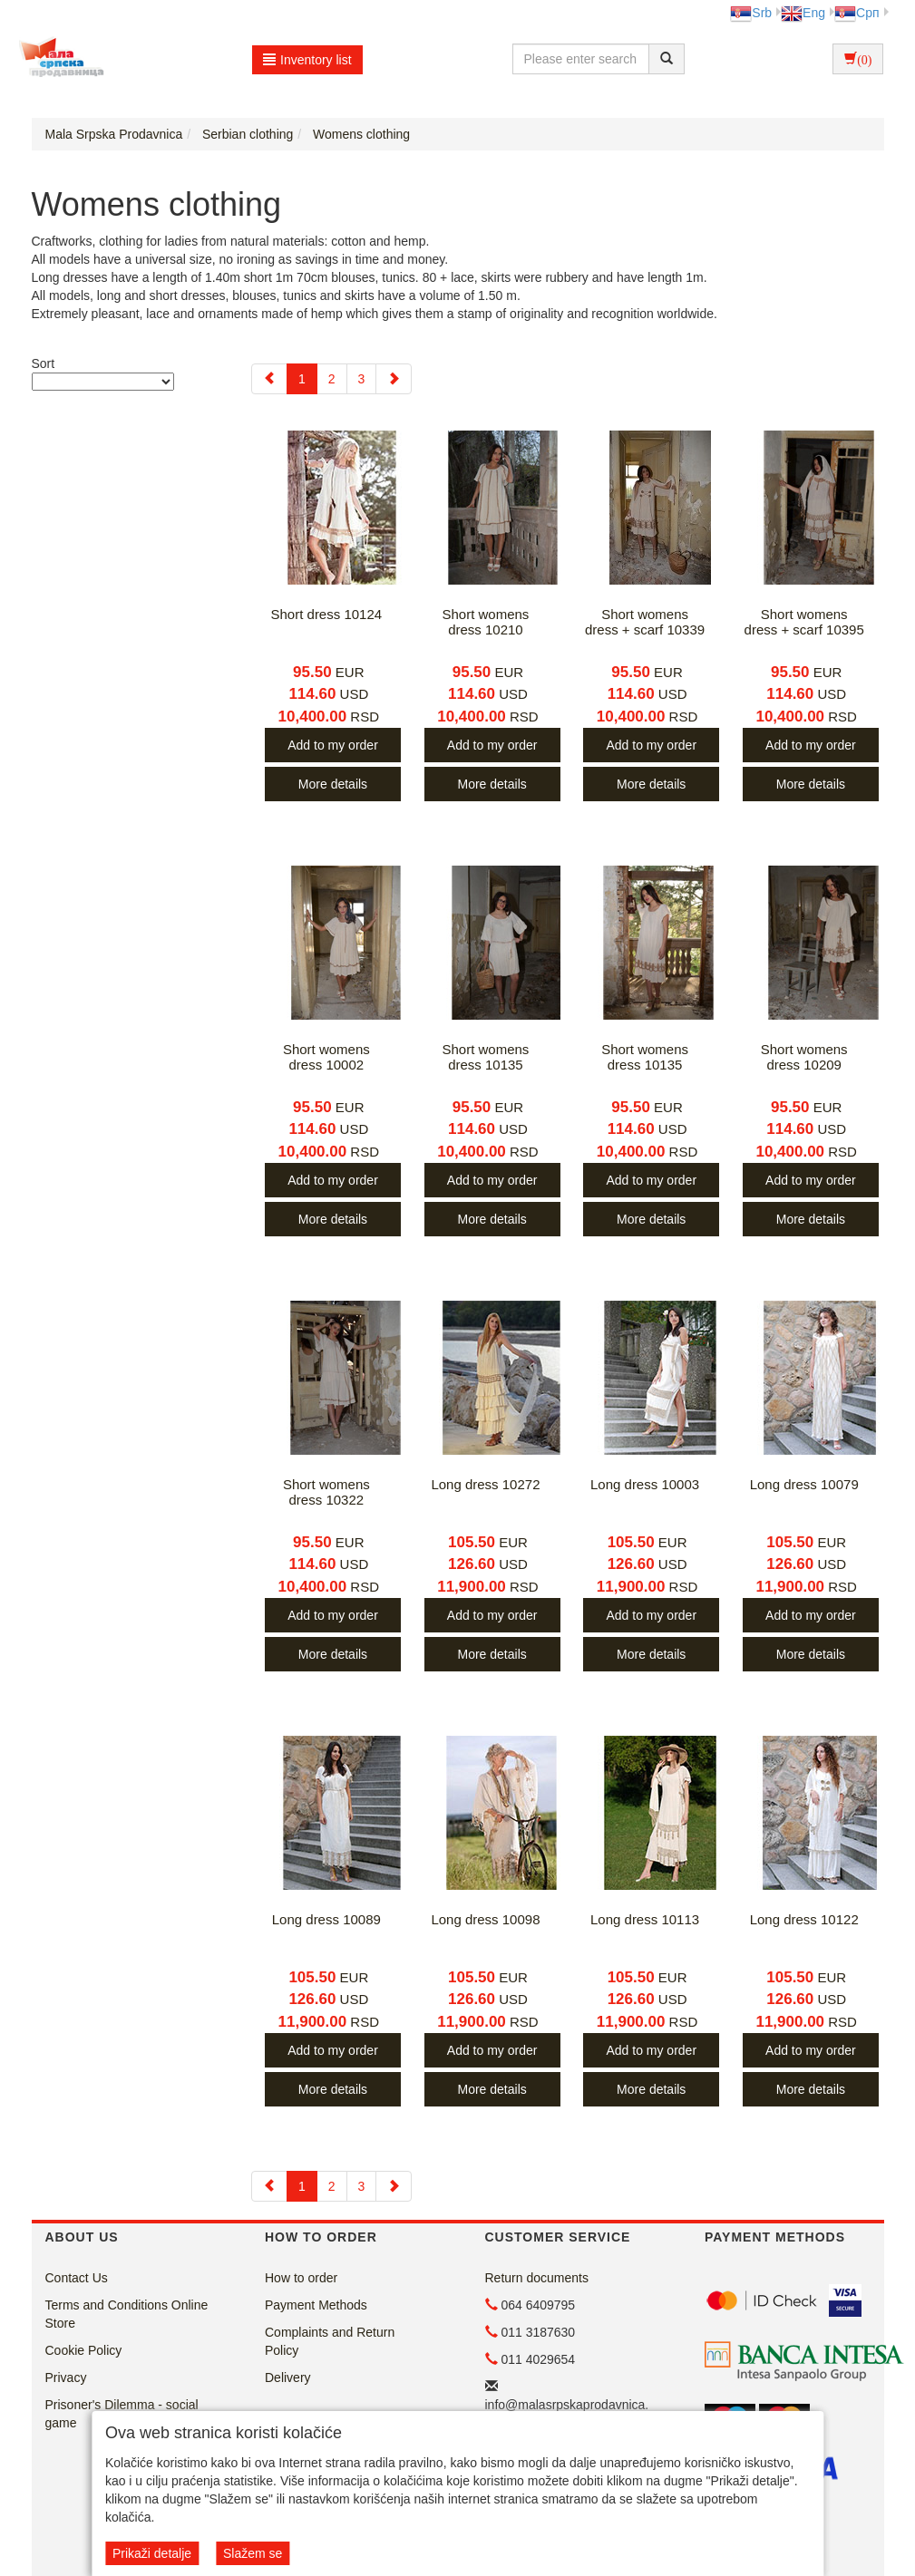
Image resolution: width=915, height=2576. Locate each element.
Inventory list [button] (307, 60)
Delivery (288, 2377)
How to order (301, 2278)
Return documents (537, 2278)
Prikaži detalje (151, 2553)
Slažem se (252, 2553)
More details (332, 784)
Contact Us (76, 2278)
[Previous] (269, 378)
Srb (751, 12)
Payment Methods (316, 2305)
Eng (803, 12)
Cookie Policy (83, 2350)
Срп (856, 12)
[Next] (393, 378)
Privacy (66, 2377)
